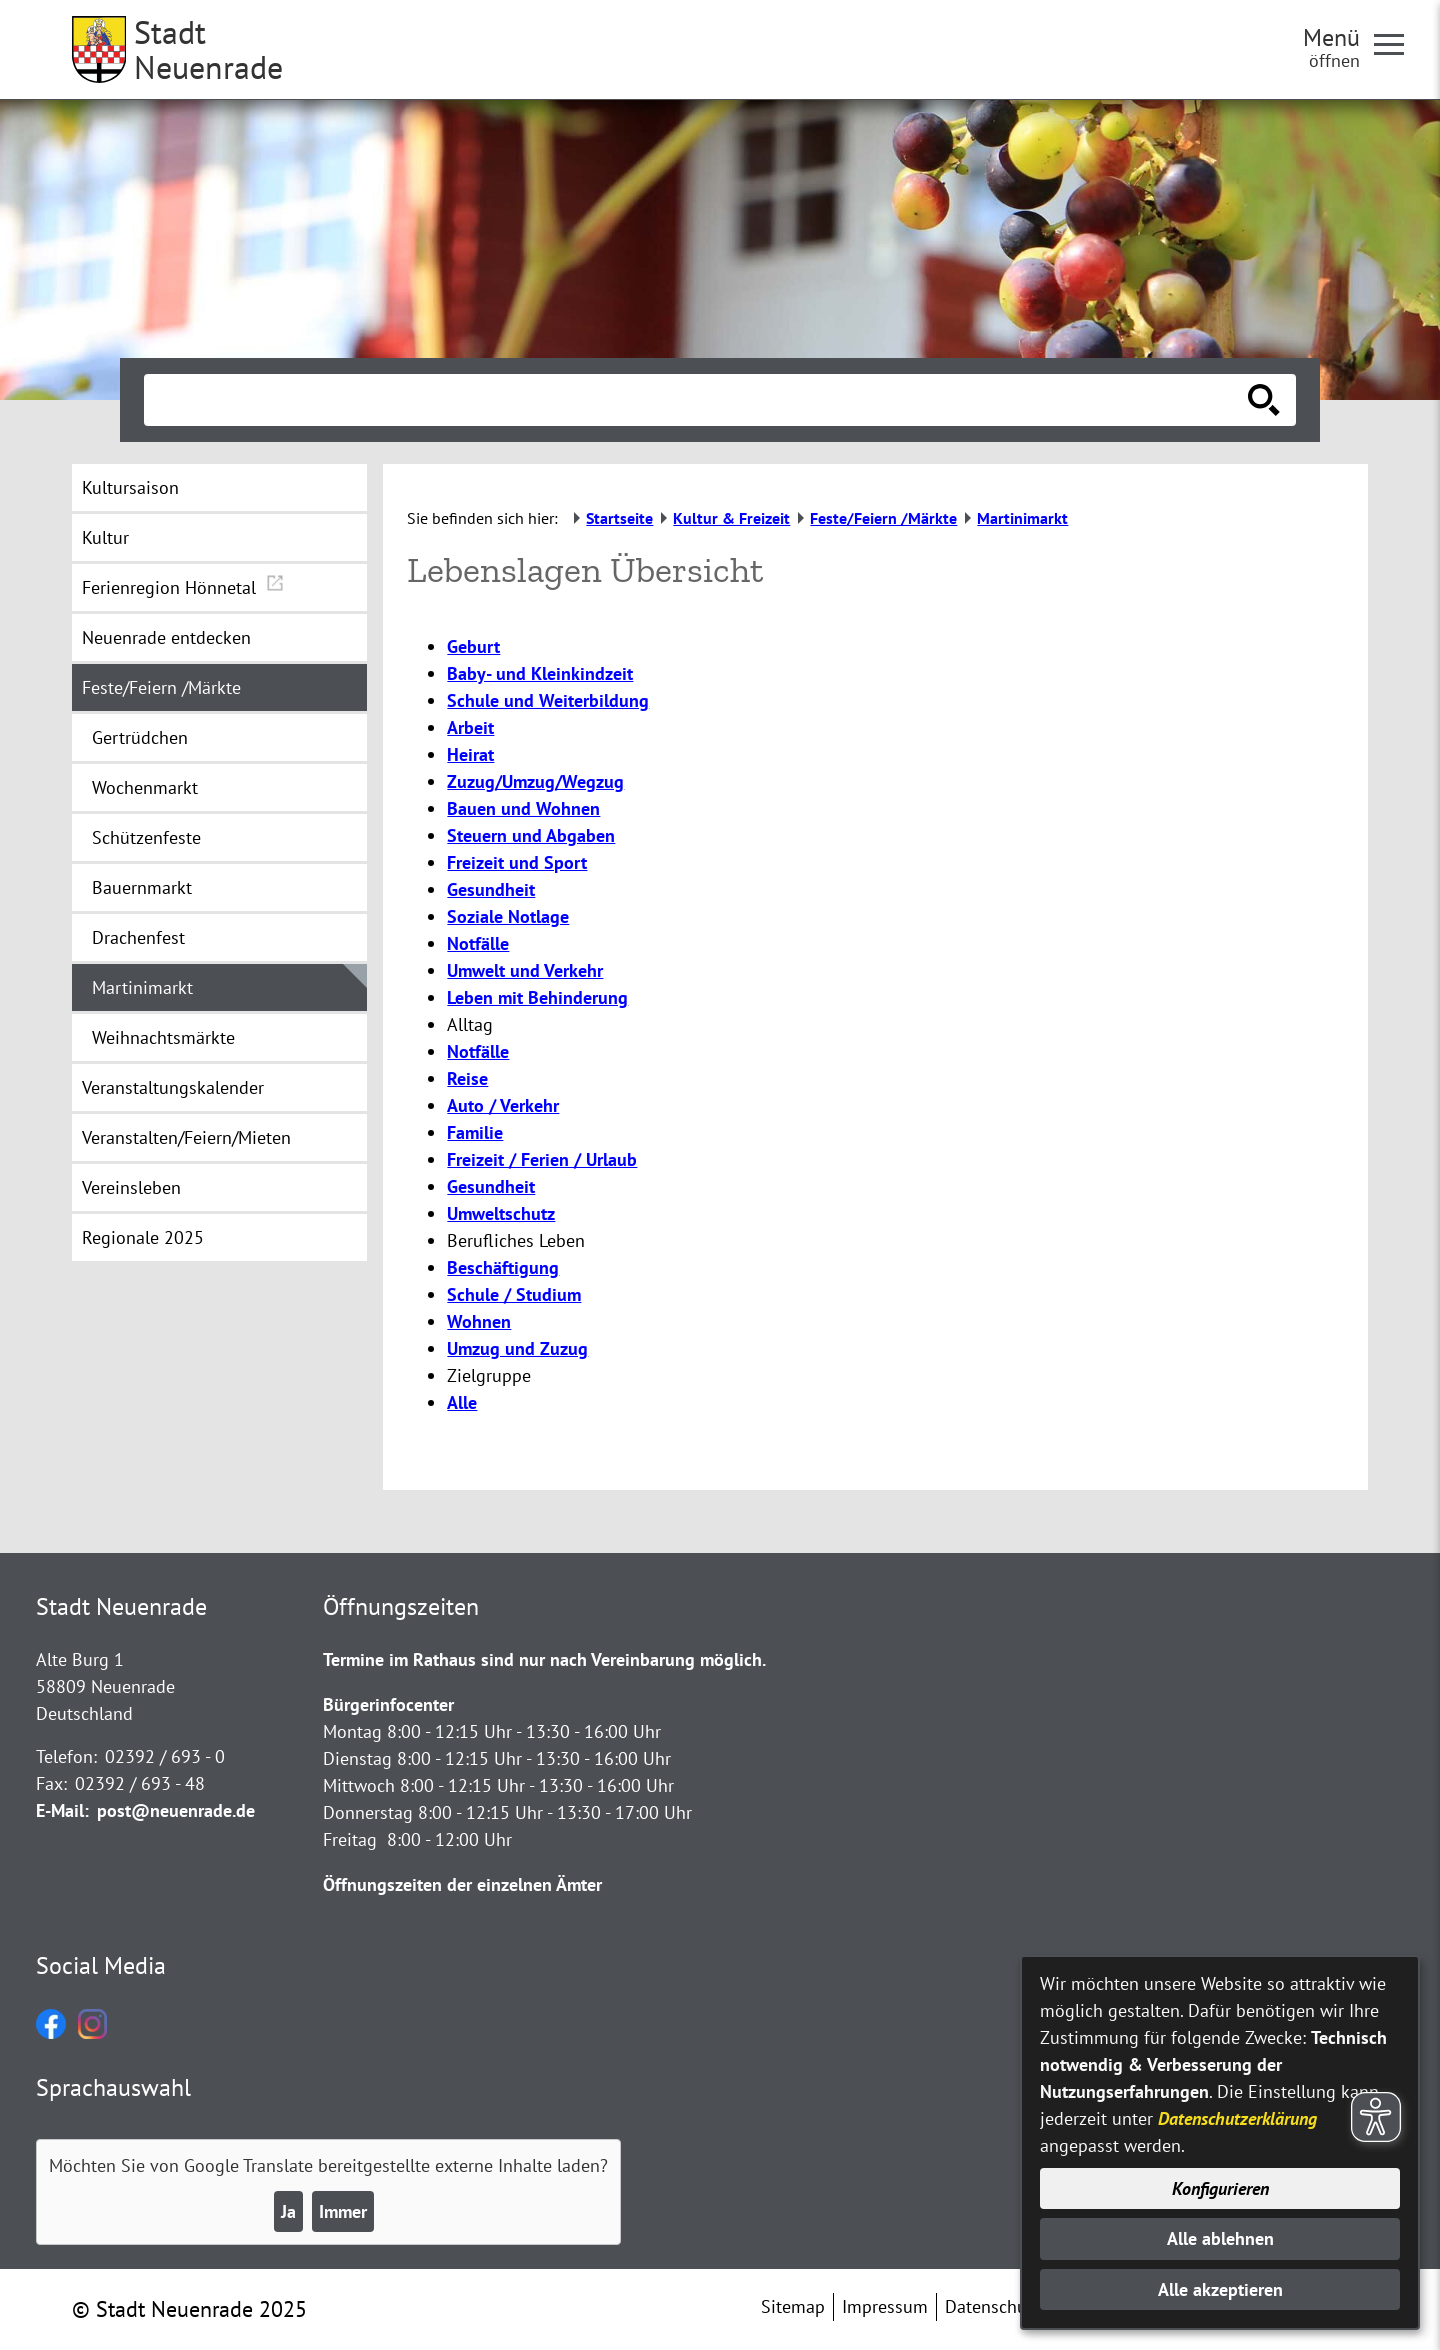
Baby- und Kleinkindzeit (540, 673)
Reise (467, 1078)
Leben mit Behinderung (537, 997)
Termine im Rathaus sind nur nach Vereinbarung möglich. (544, 1659)
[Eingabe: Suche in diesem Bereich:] (698, 400)
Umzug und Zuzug (517, 1348)
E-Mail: (62, 1810)
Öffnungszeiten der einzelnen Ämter (462, 1884)
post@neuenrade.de (176, 1810)
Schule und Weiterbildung (548, 700)
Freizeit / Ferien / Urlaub (542, 1159)
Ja (288, 2211)
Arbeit (470, 727)
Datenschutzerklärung (1237, 2118)
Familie (475, 1132)
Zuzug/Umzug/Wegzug (535, 781)
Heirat (470, 754)
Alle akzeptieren (1220, 2289)
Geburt (473, 646)
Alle (462, 1402)
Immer (343, 2211)
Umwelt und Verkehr (525, 970)
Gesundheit (491, 889)
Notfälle (478, 943)
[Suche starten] (1264, 400)
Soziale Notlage (508, 916)
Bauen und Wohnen (523, 808)
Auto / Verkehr (503, 1105)
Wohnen (479, 1321)
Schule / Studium (514, 1294)
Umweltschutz (501, 1213)
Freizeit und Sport (517, 862)
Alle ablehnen (1220, 2238)
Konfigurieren (1220, 2188)
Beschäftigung (503, 1267)
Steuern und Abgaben (531, 835)
